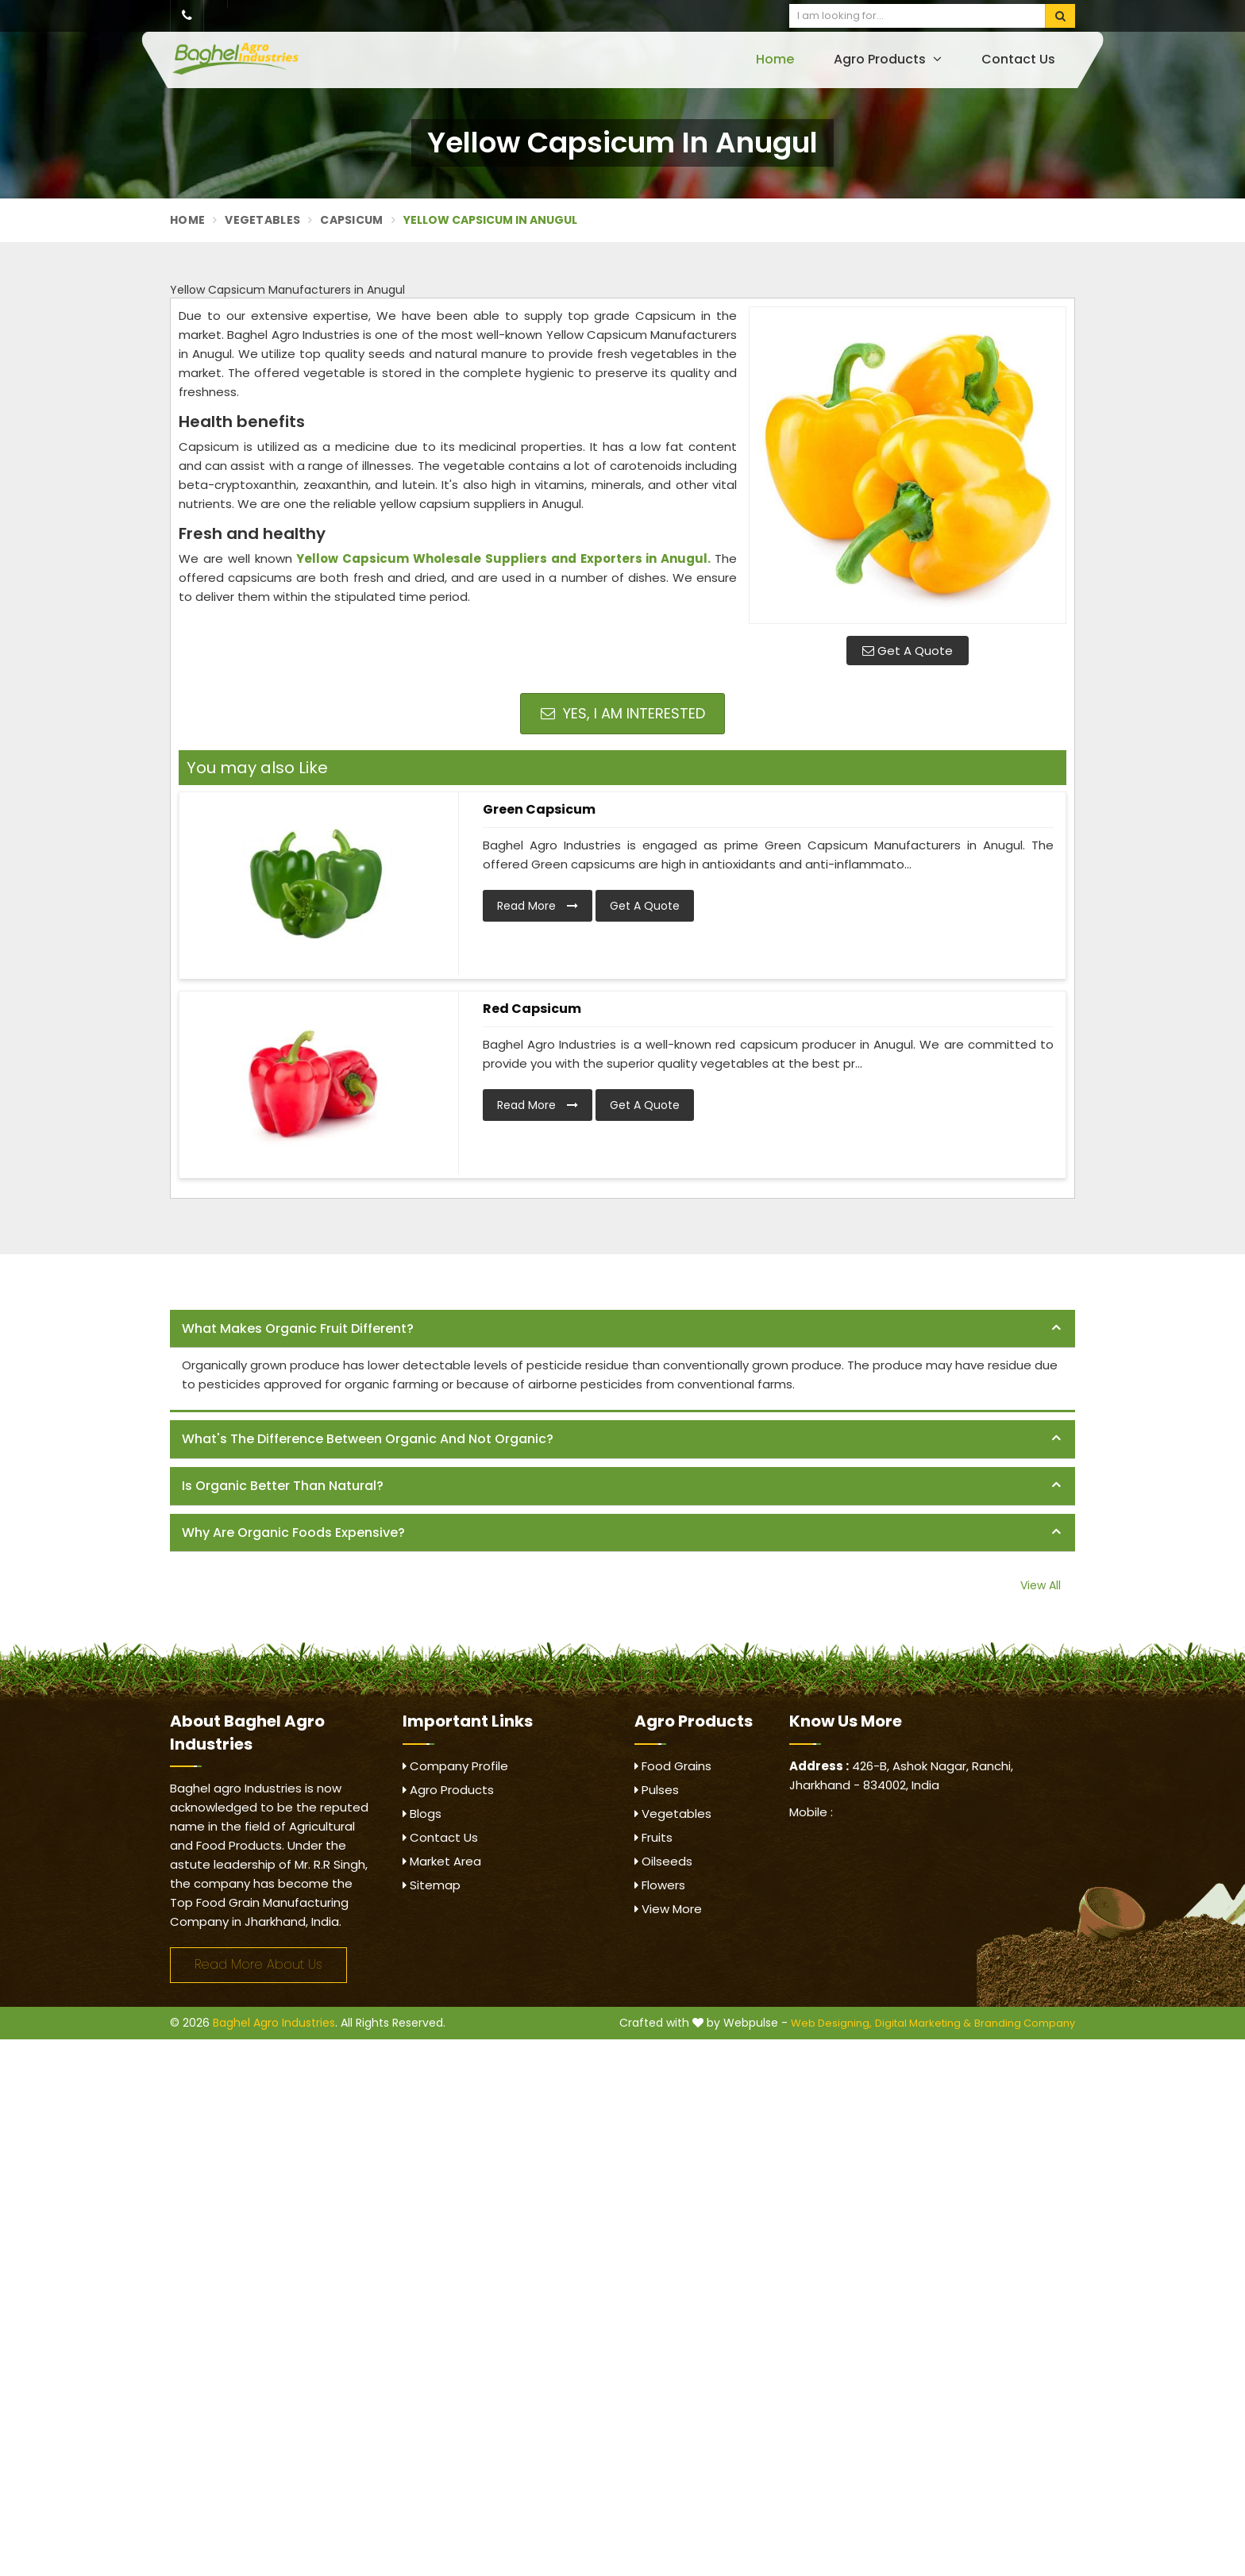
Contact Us (1018, 59)
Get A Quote (907, 650)
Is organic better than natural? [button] (283, 1486)
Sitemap (432, 1885)
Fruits (653, 1837)
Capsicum (351, 220)
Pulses (656, 1789)
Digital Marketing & (923, 2023)
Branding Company (1024, 2023)
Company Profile (455, 1766)
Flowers (659, 1885)
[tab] (622, 1329)
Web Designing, (831, 2023)
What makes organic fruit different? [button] (298, 1328)
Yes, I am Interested (623, 713)
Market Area (442, 1861)
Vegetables (262, 220)
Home (775, 59)
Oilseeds (663, 1861)
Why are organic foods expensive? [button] (293, 1532)
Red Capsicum (532, 1008)
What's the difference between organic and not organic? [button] (367, 1439)
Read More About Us (258, 1964)
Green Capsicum (539, 809)
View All (1040, 1585)
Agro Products (888, 59)
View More (668, 1908)
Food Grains (672, 1766)
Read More (537, 906)
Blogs (422, 1813)
